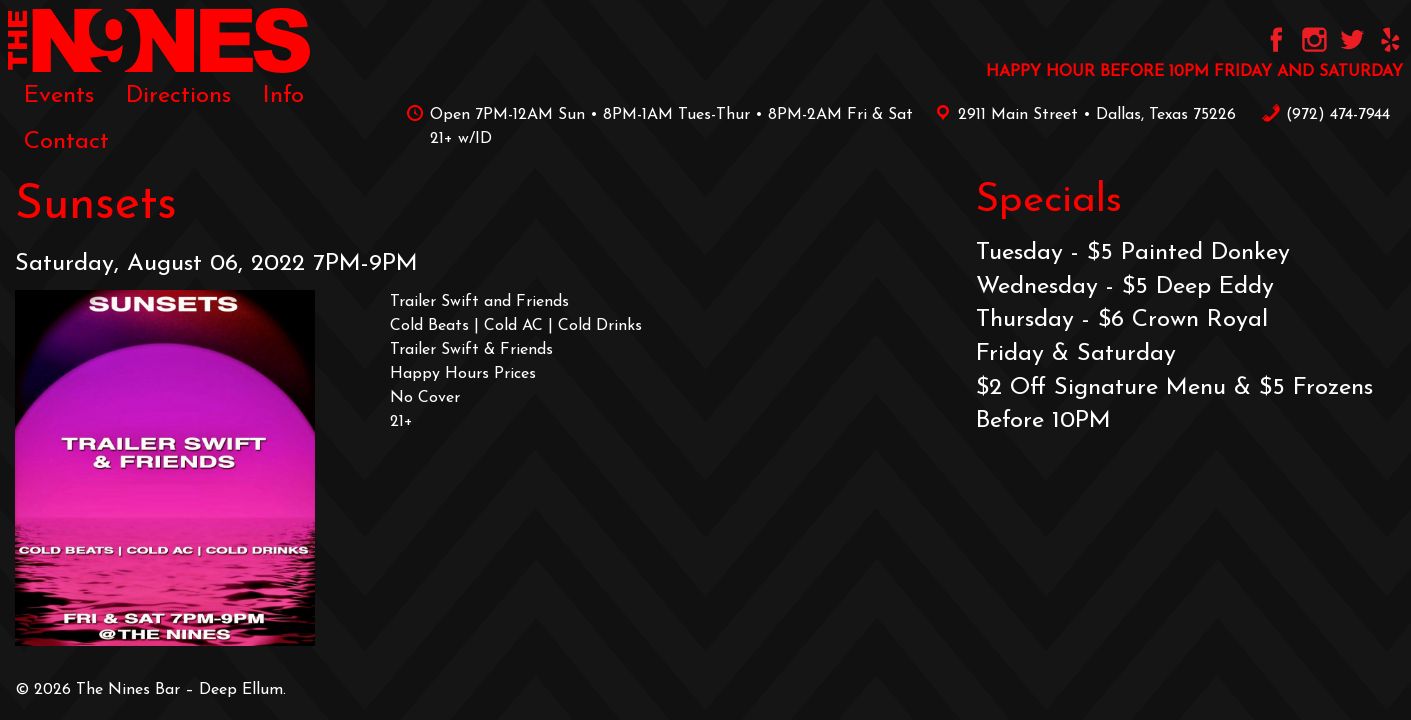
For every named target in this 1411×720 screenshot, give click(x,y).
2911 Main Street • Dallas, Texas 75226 (1082, 115)
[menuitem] (59, 96)
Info (283, 96)
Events (59, 96)
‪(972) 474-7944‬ (1325, 115)
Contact (66, 142)
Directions (178, 96)
